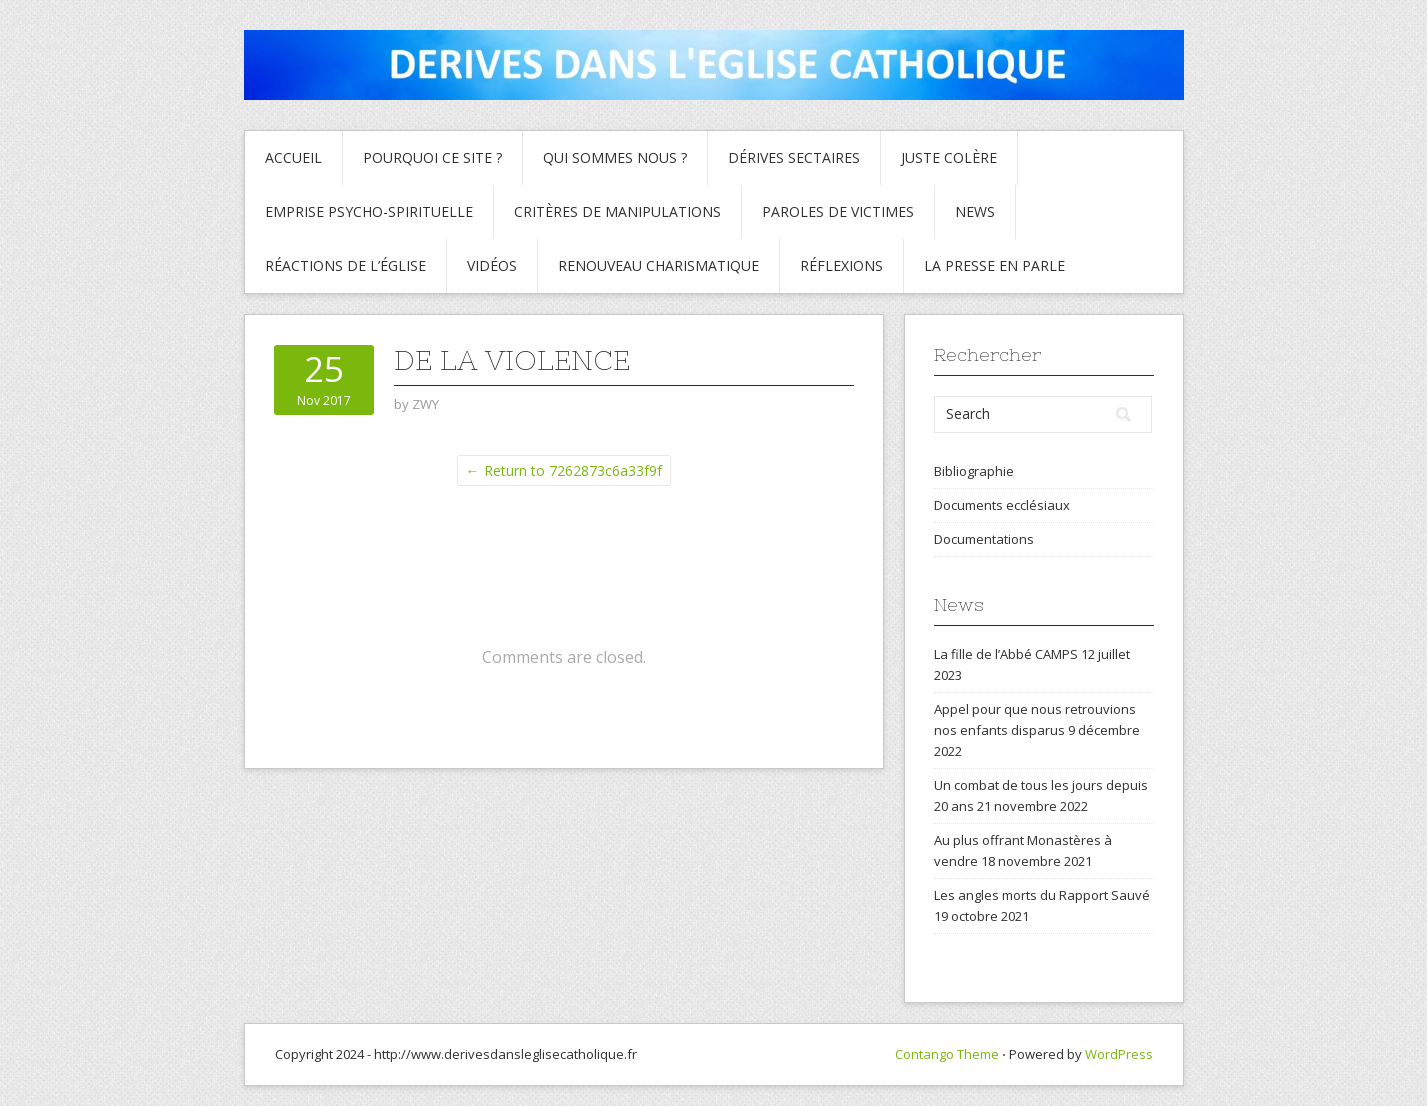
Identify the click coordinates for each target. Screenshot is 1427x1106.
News (975, 211)
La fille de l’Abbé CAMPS (1006, 654)
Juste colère (949, 157)
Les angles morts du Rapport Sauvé (1042, 895)
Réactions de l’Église (345, 265)
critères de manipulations (617, 211)
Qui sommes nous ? (615, 157)
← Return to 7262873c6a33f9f (564, 470)
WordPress (1119, 1054)
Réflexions (841, 265)
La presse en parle (994, 265)
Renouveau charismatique (658, 265)
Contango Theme (947, 1054)
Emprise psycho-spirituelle (369, 211)
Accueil (293, 157)
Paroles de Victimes (838, 211)
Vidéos (492, 265)
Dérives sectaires (794, 157)
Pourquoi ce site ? (432, 157)
